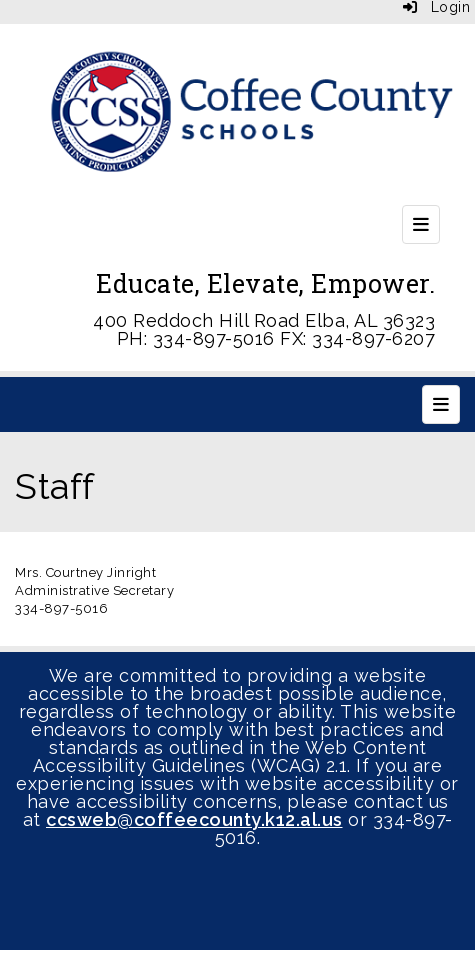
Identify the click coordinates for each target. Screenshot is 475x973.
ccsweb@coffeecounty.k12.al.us (194, 819)
